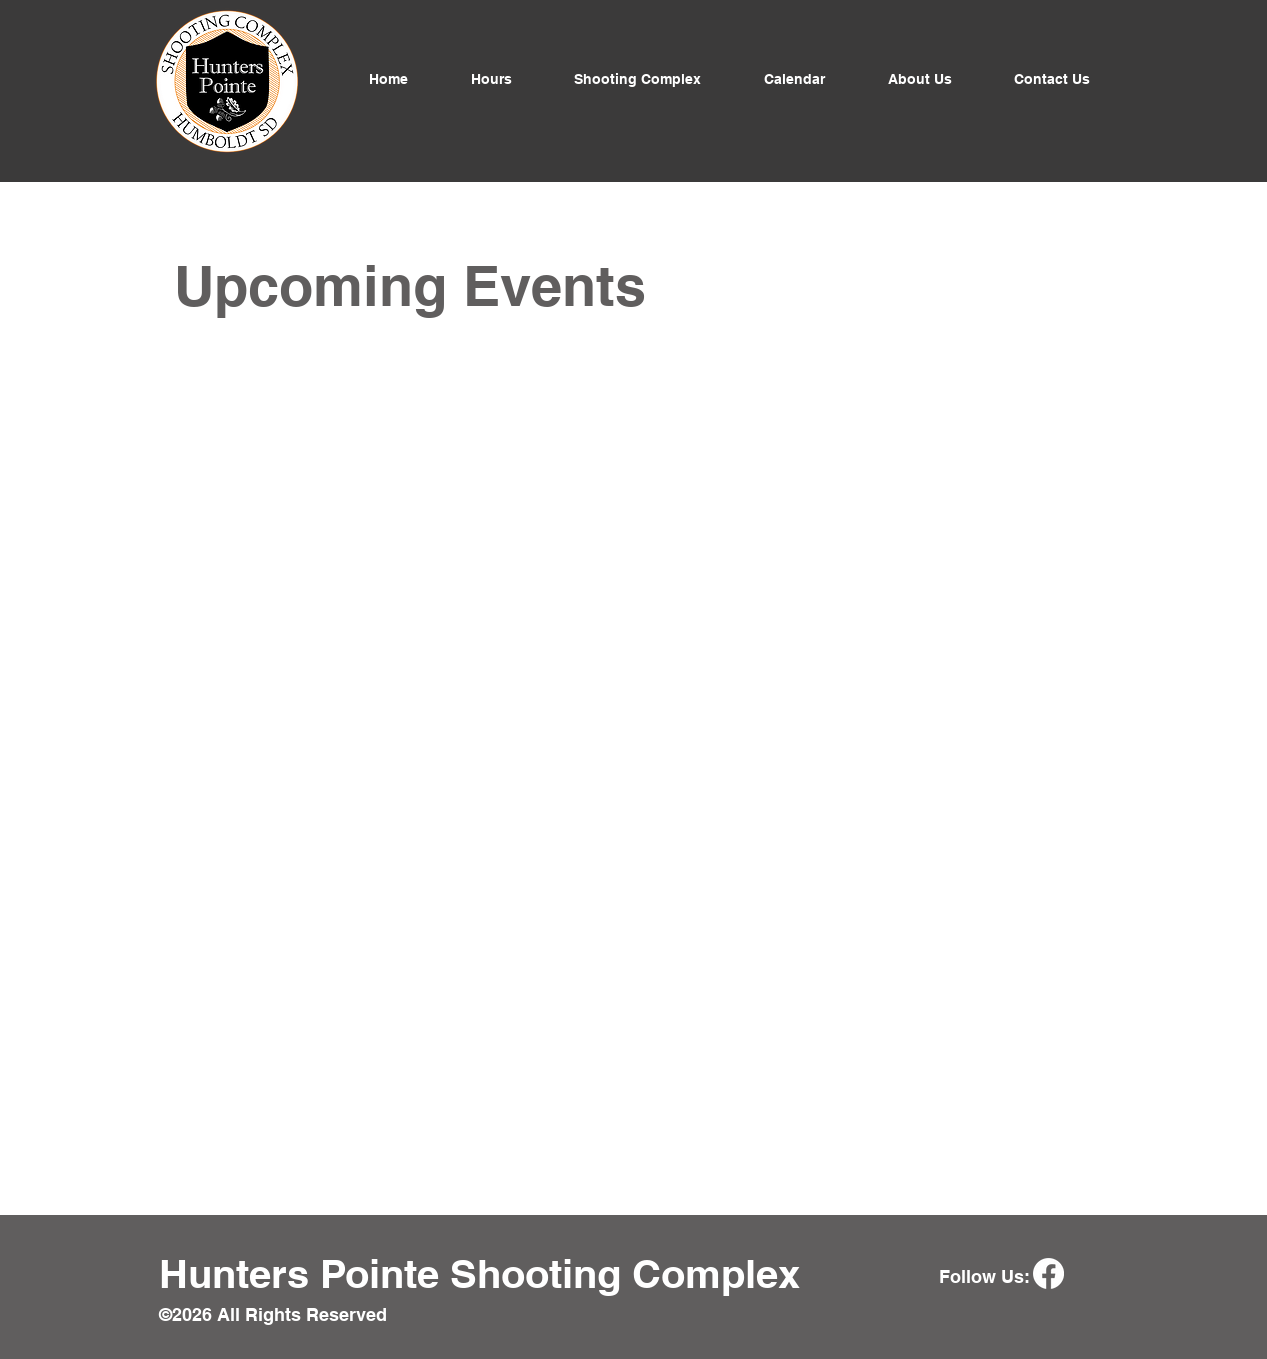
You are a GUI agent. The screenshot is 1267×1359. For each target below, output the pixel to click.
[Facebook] (1048, 1273)
